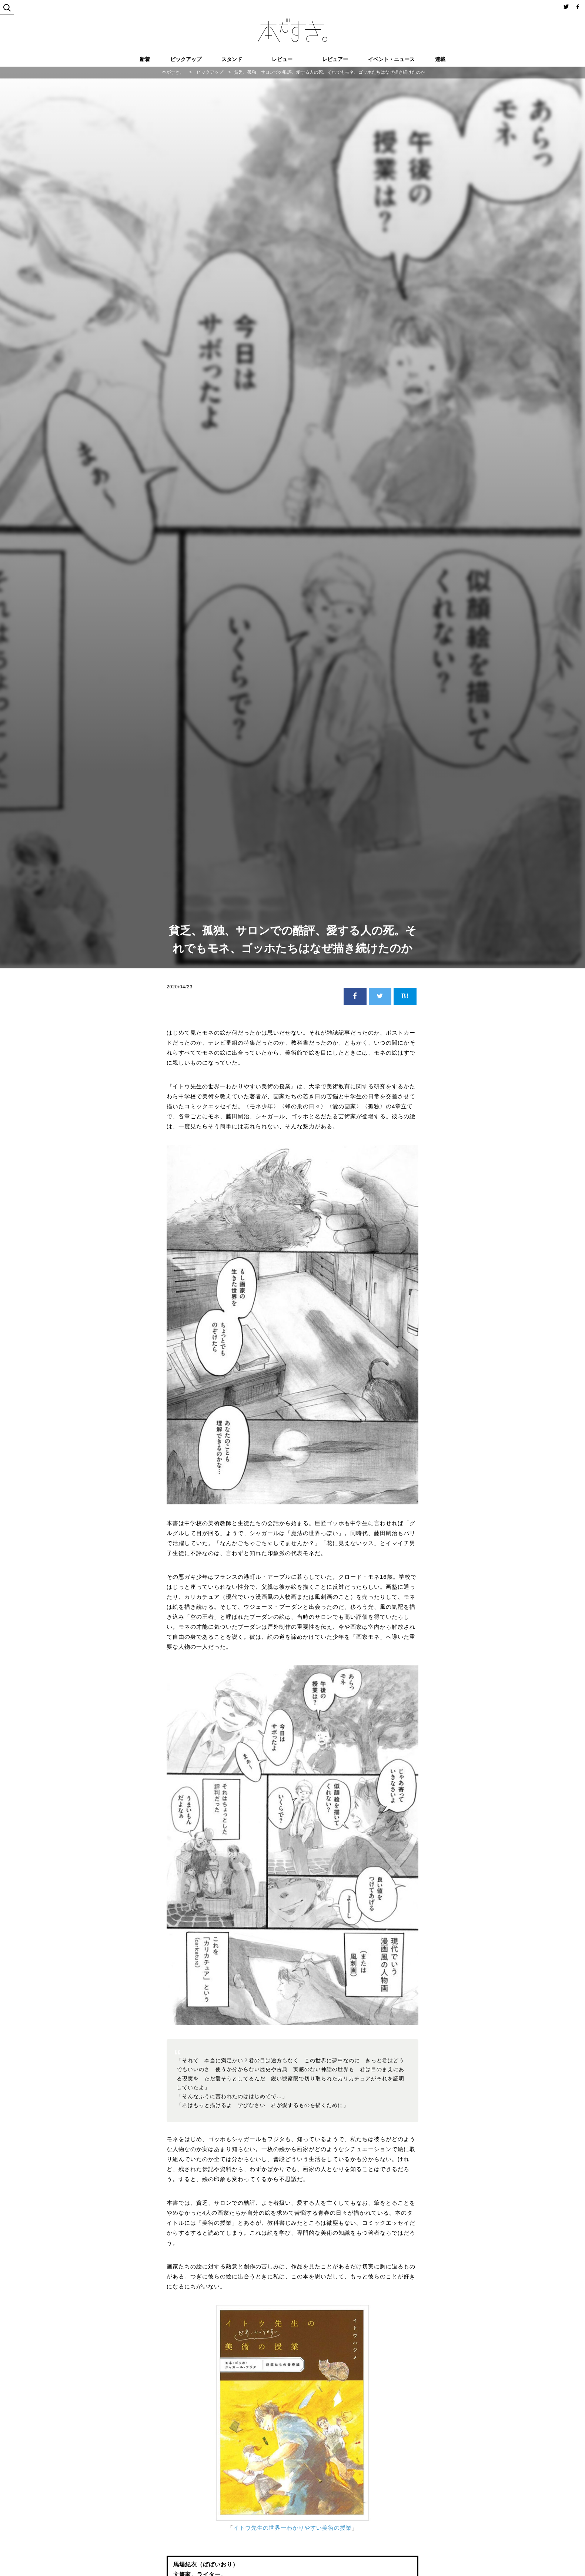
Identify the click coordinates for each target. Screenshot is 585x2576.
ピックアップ (185, 59)
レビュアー (335, 59)
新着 (145, 59)
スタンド (231, 59)
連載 (440, 59)
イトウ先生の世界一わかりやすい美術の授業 (292, 2528)
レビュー (282, 59)
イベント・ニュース (391, 59)
